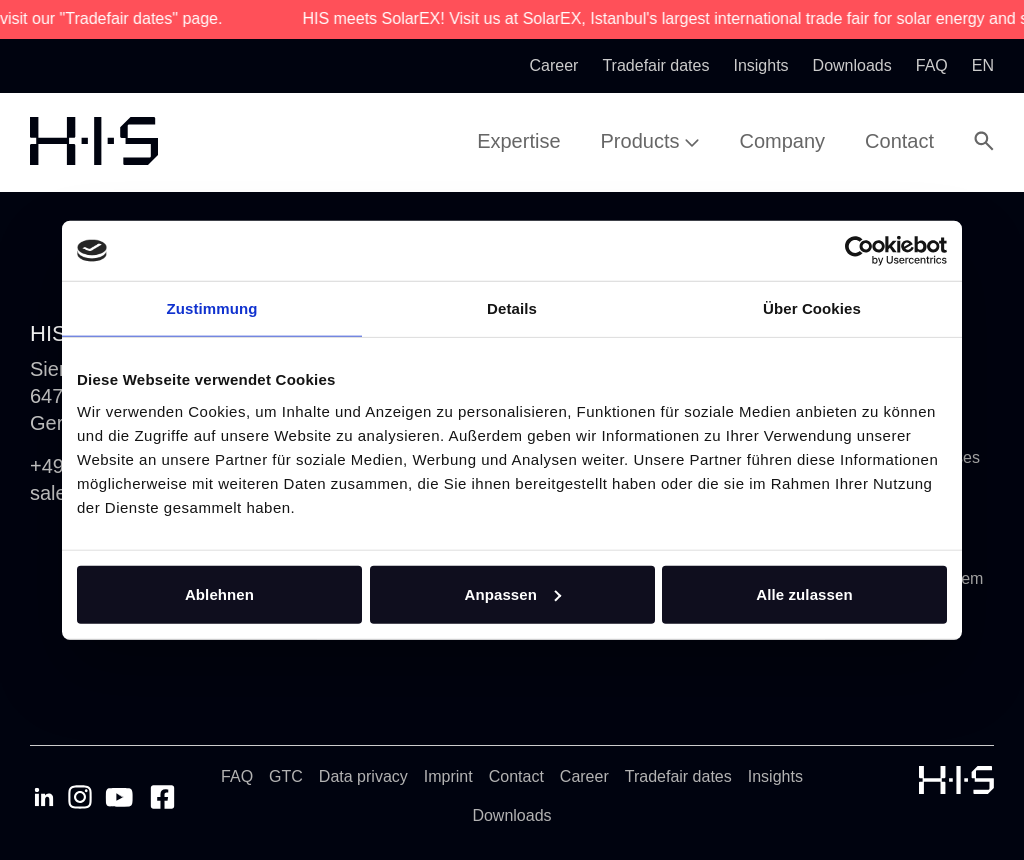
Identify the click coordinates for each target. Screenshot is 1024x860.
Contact (516, 776)
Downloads (511, 815)
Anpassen (513, 593)
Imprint (448, 776)
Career (584, 776)
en (983, 65)
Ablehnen (219, 593)
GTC (286, 776)
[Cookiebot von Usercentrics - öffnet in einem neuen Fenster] (859, 251)
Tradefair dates (678, 776)
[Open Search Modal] (984, 141)
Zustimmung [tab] (212, 308)
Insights (775, 776)
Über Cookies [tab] (812, 308)
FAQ (237, 776)
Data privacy (363, 776)
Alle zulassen (804, 593)
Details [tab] (512, 308)
